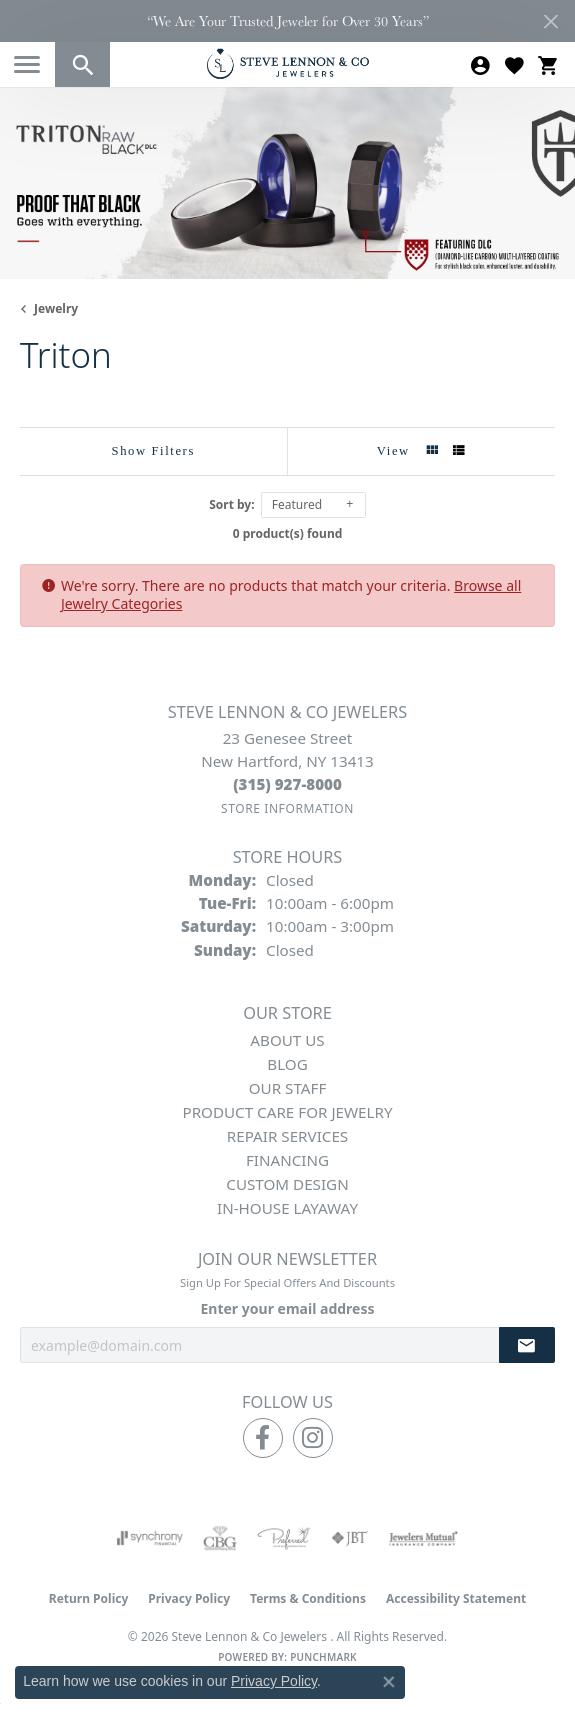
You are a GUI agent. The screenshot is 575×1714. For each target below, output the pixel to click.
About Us (287, 1040)
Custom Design (287, 1184)
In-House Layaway (287, 1208)
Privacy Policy (189, 1598)
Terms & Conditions (308, 1598)
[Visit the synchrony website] (150, 1538)
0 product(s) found (288, 533)
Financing (287, 1160)
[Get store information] (287, 808)
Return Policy (89, 1598)
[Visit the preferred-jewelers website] (284, 1538)
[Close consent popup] (389, 1682)
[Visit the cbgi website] (220, 1538)
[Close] (550, 21)
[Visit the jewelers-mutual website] (423, 1538)
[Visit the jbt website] (350, 1538)
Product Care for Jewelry (287, 1112)
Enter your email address (287, 1308)
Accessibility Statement (456, 1598)
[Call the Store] (287, 784)
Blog (287, 1064)
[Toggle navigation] (27, 64)
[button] (82, 64)
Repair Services (287, 1136)
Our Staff (288, 1088)
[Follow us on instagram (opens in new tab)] (313, 1438)
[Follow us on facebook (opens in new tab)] (263, 1438)
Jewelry (56, 308)
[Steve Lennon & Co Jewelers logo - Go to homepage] (288, 63)
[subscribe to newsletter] (527, 1345)
